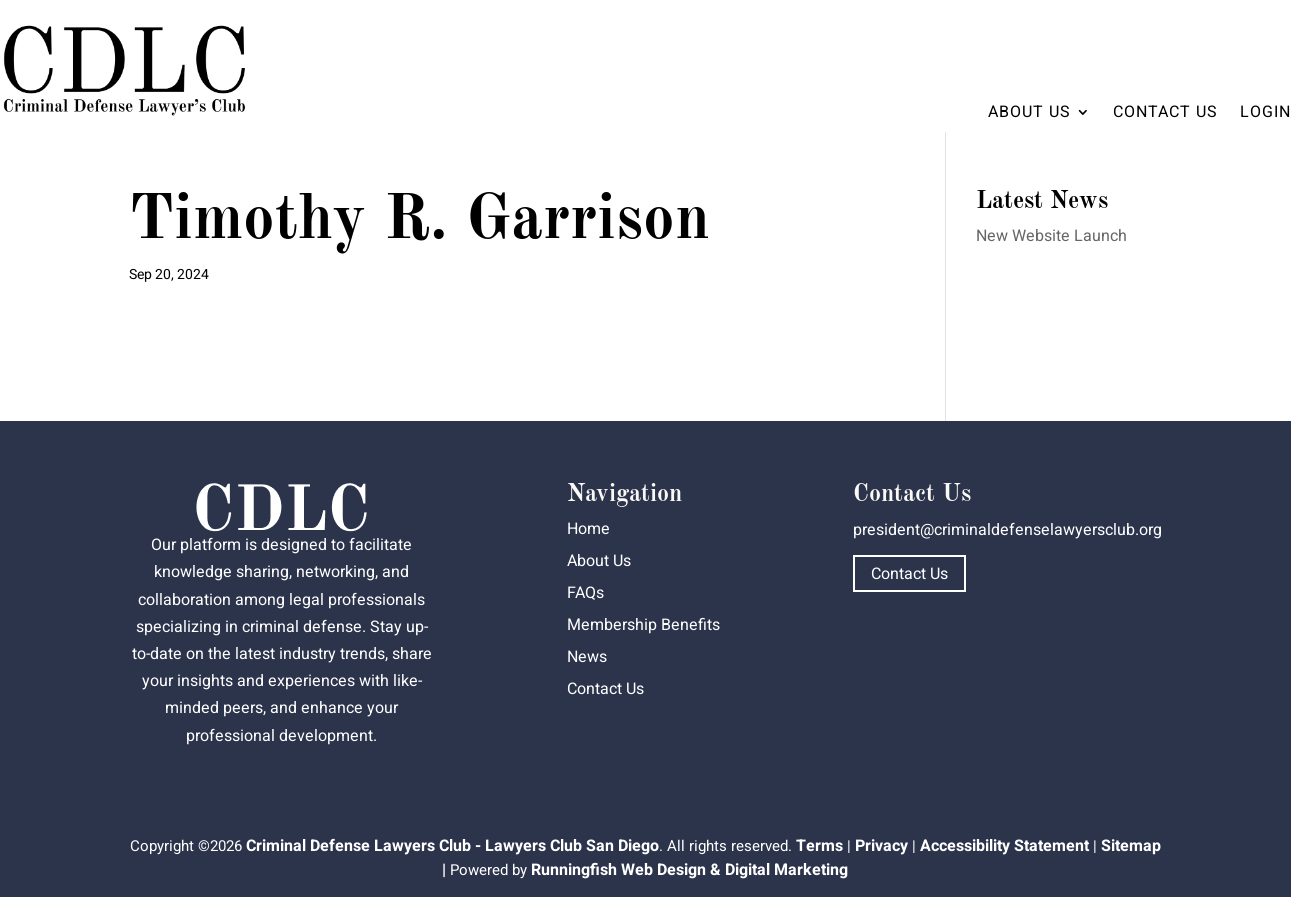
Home (588, 529)
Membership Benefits (643, 625)
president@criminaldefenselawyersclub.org (1007, 530)
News (587, 657)
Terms (819, 846)
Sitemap (1131, 846)
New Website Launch (1051, 236)
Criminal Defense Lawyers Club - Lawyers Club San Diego (452, 846)
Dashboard (1234, 36)
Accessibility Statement (1004, 846)
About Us (1029, 112)
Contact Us (1165, 112)
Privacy (881, 846)
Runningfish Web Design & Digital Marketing (689, 870)
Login (1265, 112)
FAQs (585, 593)
